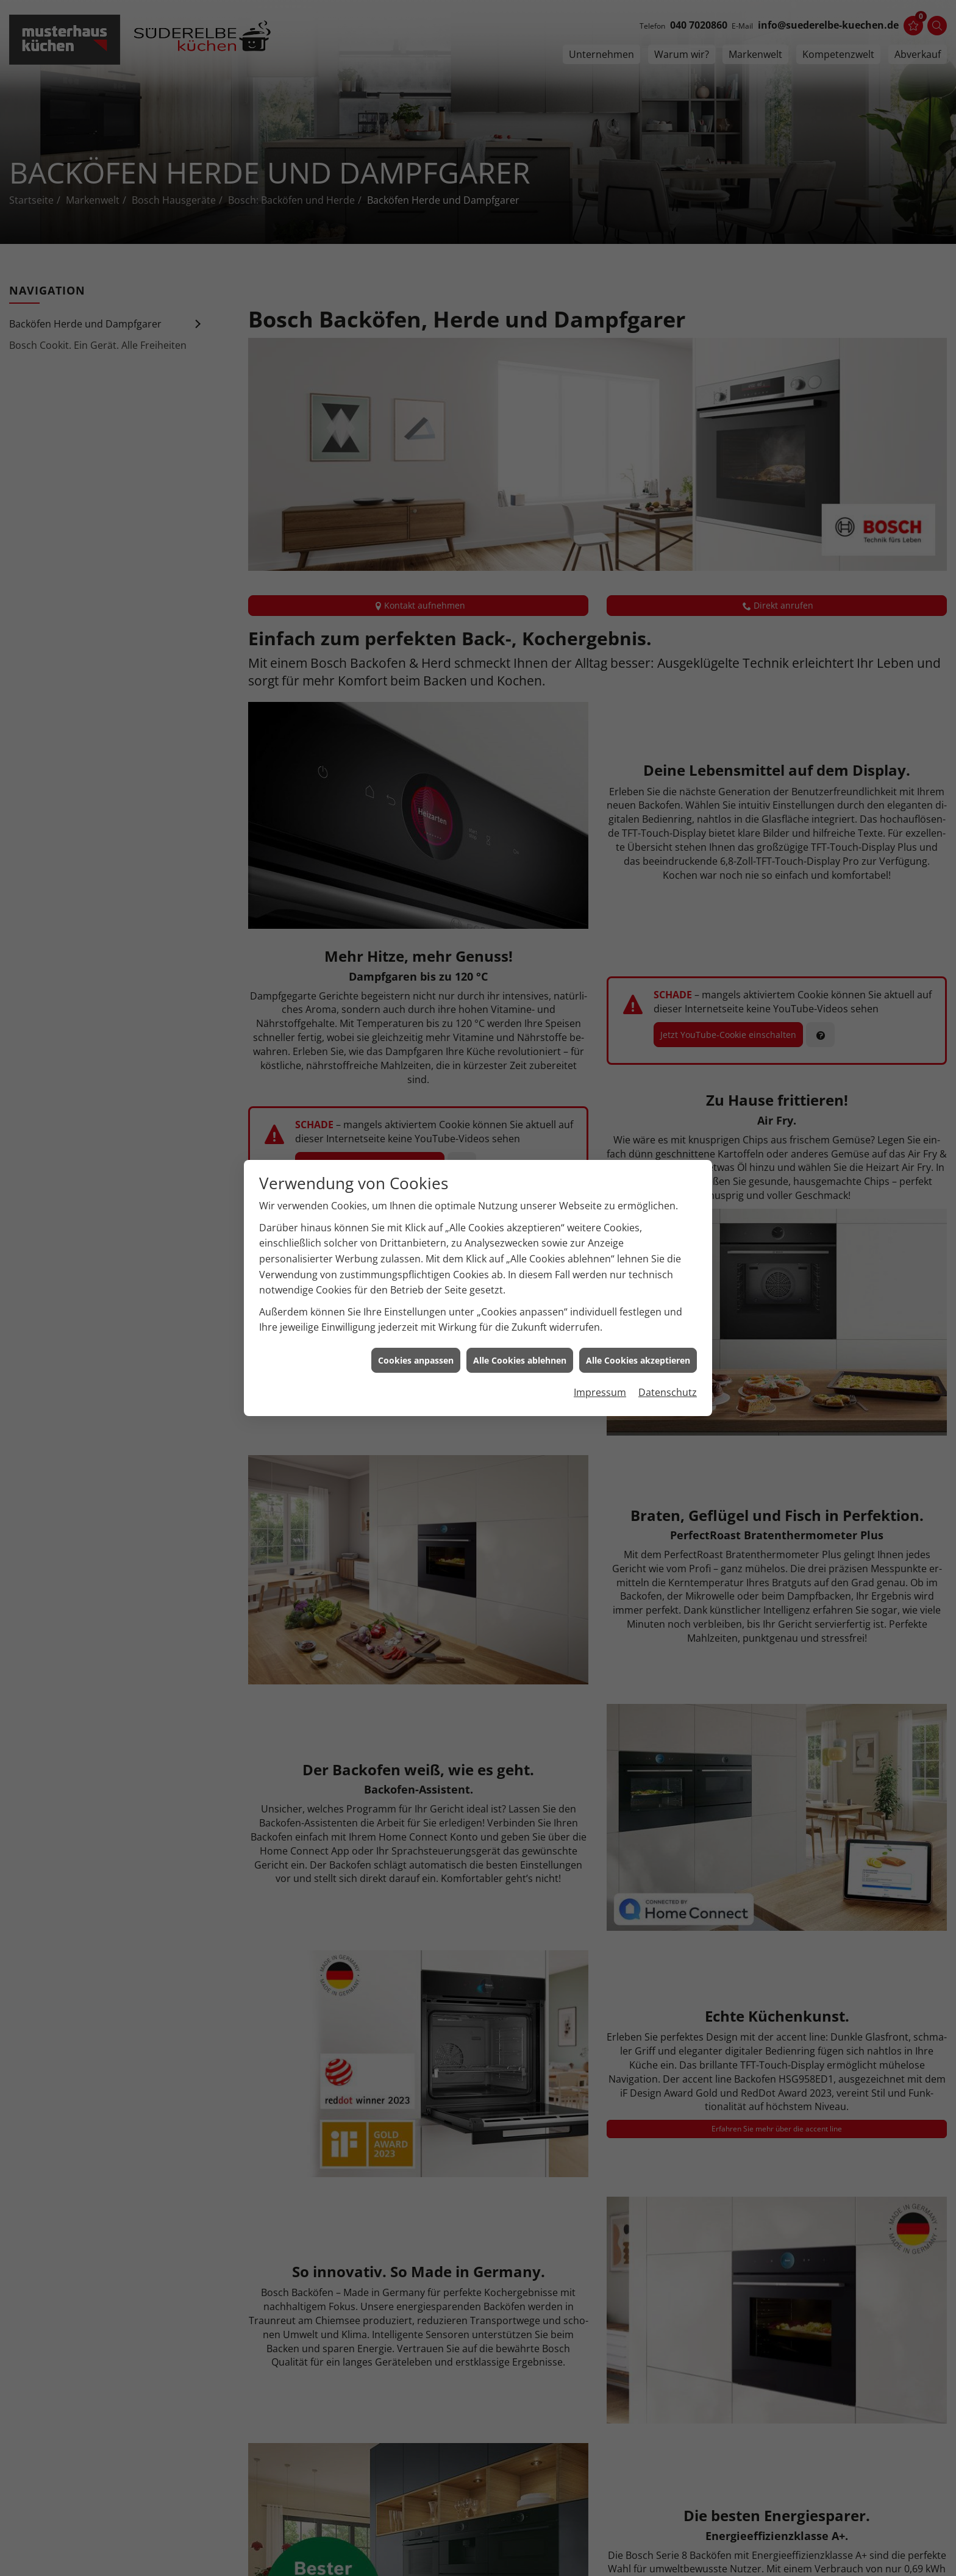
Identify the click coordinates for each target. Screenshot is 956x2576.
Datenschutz (667, 1350)
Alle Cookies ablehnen (519, 1318)
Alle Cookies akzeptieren (638, 1318)
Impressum (600, 1350)
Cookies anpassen (416, 1318)
